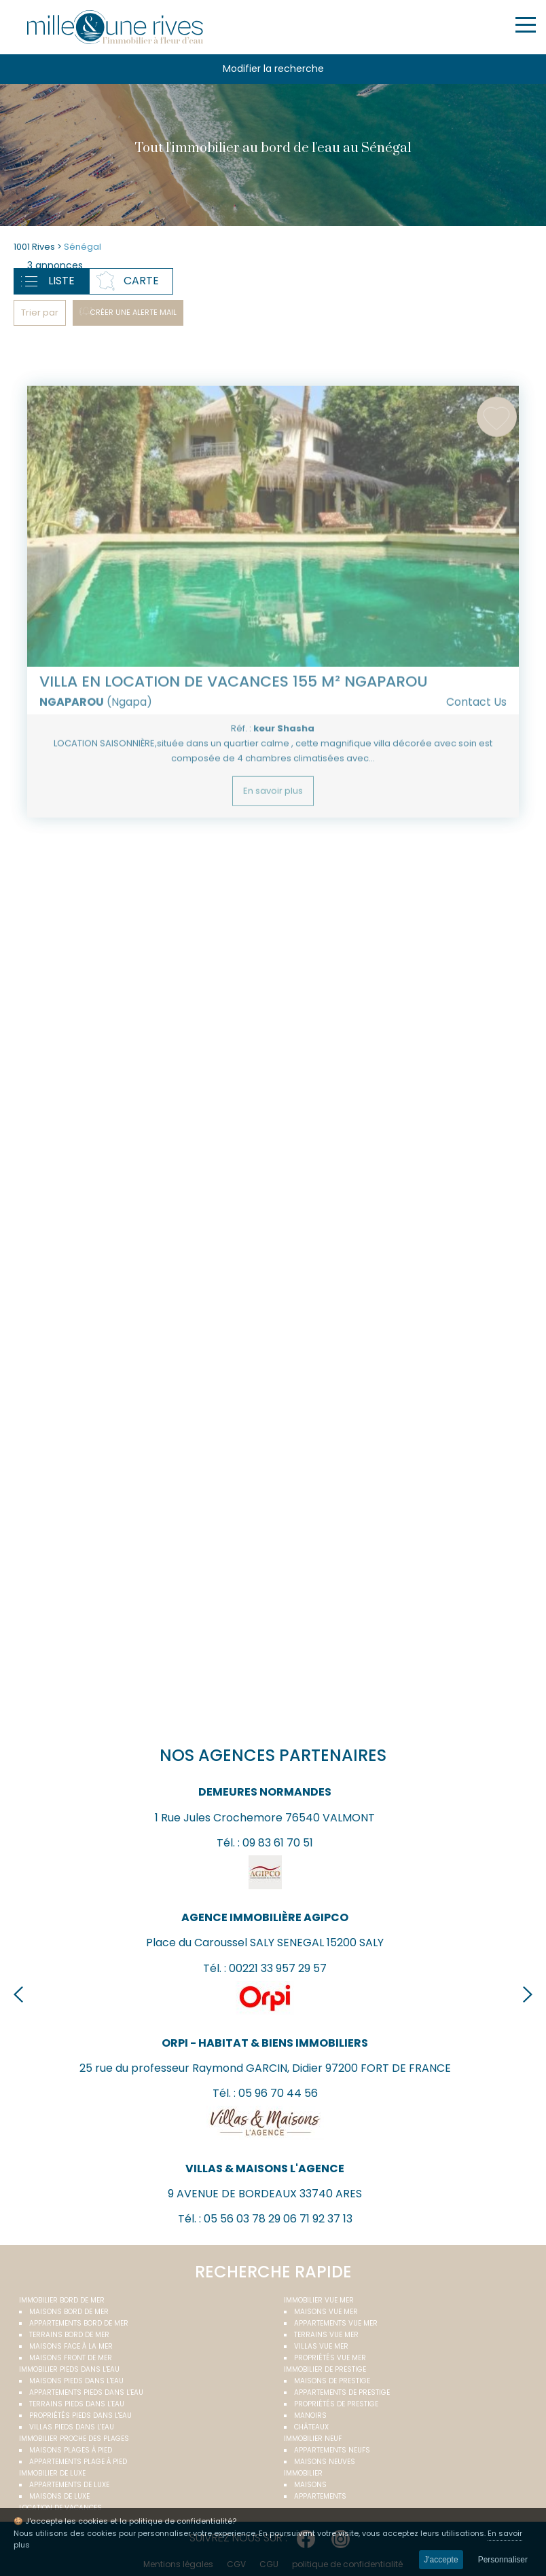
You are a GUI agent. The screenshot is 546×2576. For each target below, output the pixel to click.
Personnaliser (503, 2559)
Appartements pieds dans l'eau (86, 2392)
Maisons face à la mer (71, 2346)
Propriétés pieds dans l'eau (80, 2415)
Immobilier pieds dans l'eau (69, 2369)
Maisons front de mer (70, 2358)
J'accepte (441, 2559)
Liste (61, 280)
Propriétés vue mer (330, 2358)
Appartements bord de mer (78, 2323)
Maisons (310, 2485)
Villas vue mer (321, 2346)
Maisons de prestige (332, 2381)
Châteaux (311, 2427)
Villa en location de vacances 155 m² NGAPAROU (233, 713)
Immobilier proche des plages (74, 2438)
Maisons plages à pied (70, 2450)
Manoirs (310, 2415)
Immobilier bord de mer (62, 2300)
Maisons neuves (324, 2462)
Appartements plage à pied (78, 2462)
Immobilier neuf (313, 2438)
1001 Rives (34, 246)
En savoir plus (273, 823)
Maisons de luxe (59, 2496)
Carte (141, 280)
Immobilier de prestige (325, 2369)
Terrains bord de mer (69, 2335)
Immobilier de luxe (52, 2473)
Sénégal (82, 246)
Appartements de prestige (342, 2392)
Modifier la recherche (273, 68)
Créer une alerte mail (133, 312)
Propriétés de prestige (336, 2404)
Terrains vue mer (326, 2335)
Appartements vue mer (336, 2323)
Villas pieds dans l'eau (71, 2427)
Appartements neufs (332, 2450)
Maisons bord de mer (69, 2312)
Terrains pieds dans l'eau (76, 2404)
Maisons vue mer (326, 2312)
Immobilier (303, 2473)
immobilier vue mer (319, 2300)
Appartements (320, 2496)
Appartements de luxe (69, 2485)
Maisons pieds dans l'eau (76, 2381)
